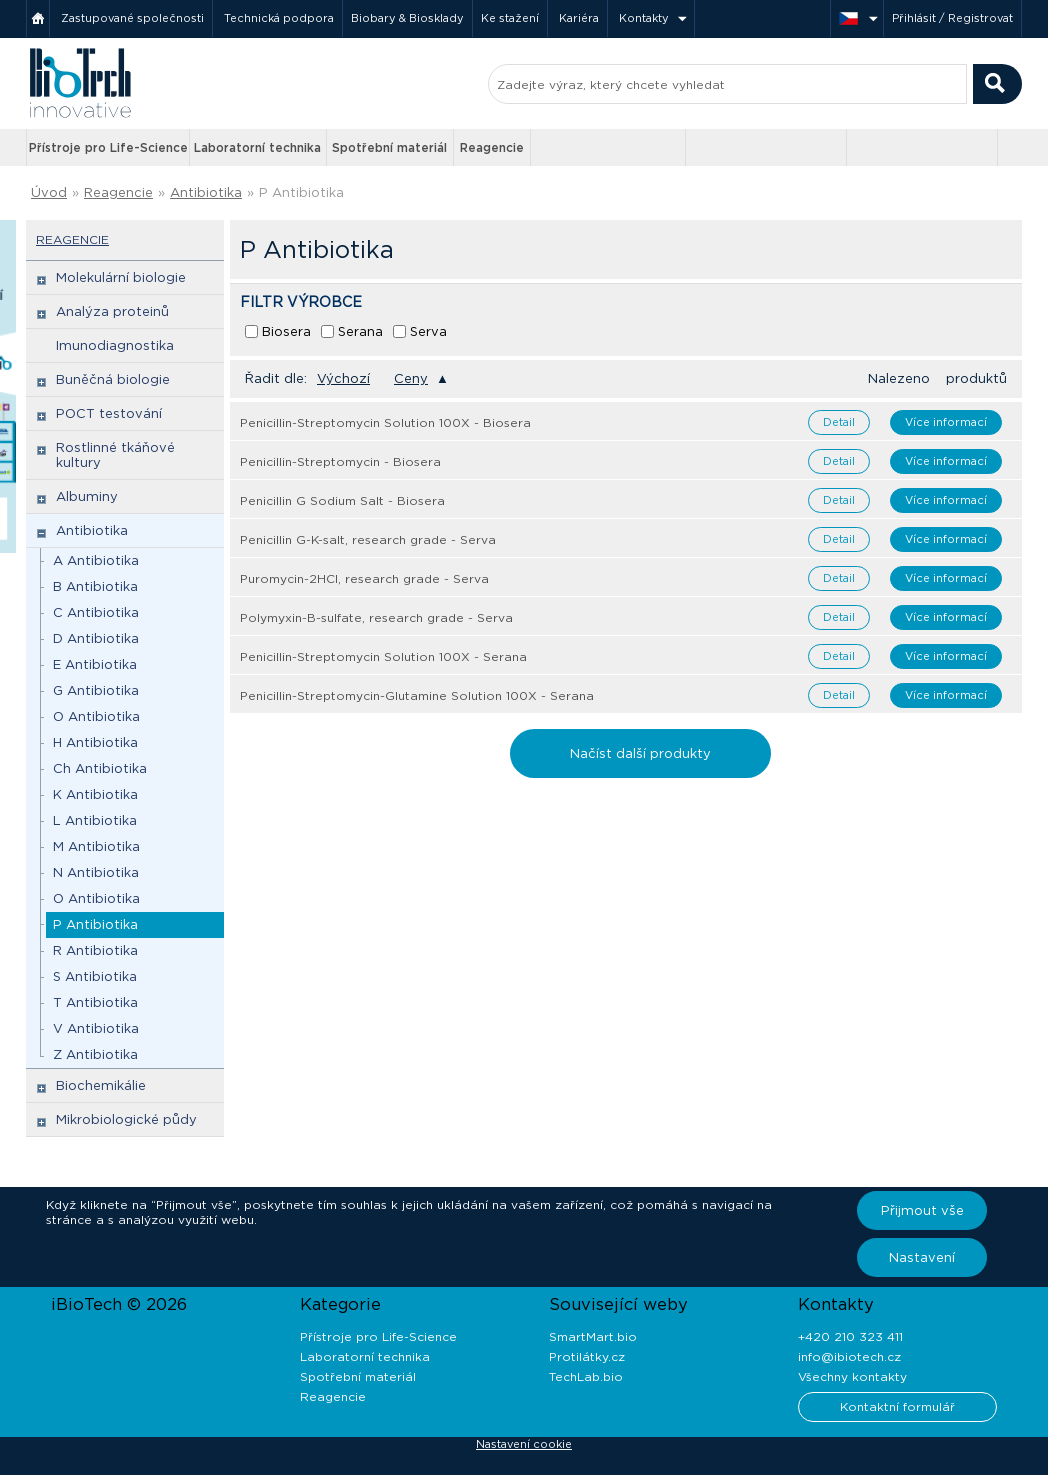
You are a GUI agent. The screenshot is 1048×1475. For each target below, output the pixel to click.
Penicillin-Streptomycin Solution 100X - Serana (383, 656)
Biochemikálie (101, 1085)
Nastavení (922, 1257)
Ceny (411, 378)
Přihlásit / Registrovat (952, 18)
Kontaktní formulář (897, 1406)
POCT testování (109, 413)
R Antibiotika (95, 950)
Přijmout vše (922, 1210)
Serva (428, 331)
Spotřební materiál (389, 147)
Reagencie (492, 147)
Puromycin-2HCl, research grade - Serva (364, 578)
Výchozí (343, 378)
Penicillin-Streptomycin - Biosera (340, 461)
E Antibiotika (95, 664)
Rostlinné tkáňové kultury (115, 455)
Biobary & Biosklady (407, 18)
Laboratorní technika (257, 147)
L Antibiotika (95, 820)
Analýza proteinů (112, 311)
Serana (360, 331)
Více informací (946, 422)
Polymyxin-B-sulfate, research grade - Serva (376, 617)
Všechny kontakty (852, 1376)
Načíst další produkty (640, 753)
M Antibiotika (96, 846)
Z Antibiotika (95, 1054)
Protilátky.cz (587, 1356)
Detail (839, 422)
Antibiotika (206, 192)
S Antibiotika (95, 976)
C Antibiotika (96, 612)
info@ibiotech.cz (849, 1356)
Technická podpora (279, 18)
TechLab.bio (586, 1376)
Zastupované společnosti (132, 18)
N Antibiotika (96, 872)
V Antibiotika (96, 1028)
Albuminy (87, 496)
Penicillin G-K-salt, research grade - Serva (368, 539)
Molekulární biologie (121, 277)
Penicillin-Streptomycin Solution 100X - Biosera (385, 422)
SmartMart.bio (593, 1336)
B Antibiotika (95, 586)
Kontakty (644, 18)
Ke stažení (510, 18)
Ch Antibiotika (100, 768)
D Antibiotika (96, 638)
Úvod (49, 192)
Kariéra (579, 18)
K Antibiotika (95, 794)
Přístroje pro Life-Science (108, 147)
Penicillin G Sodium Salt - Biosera (342, 500)
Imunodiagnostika (115, 345)
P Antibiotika (301, 192)
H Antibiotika (95, 742)
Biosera (286, 331)
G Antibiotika (96, 690)
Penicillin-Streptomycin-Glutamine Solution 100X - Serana (417, 695)
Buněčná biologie (113, 379)
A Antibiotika (96, 560)
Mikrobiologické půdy (126, 1119)
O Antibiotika (96, 716)
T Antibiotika (95, 1002)
